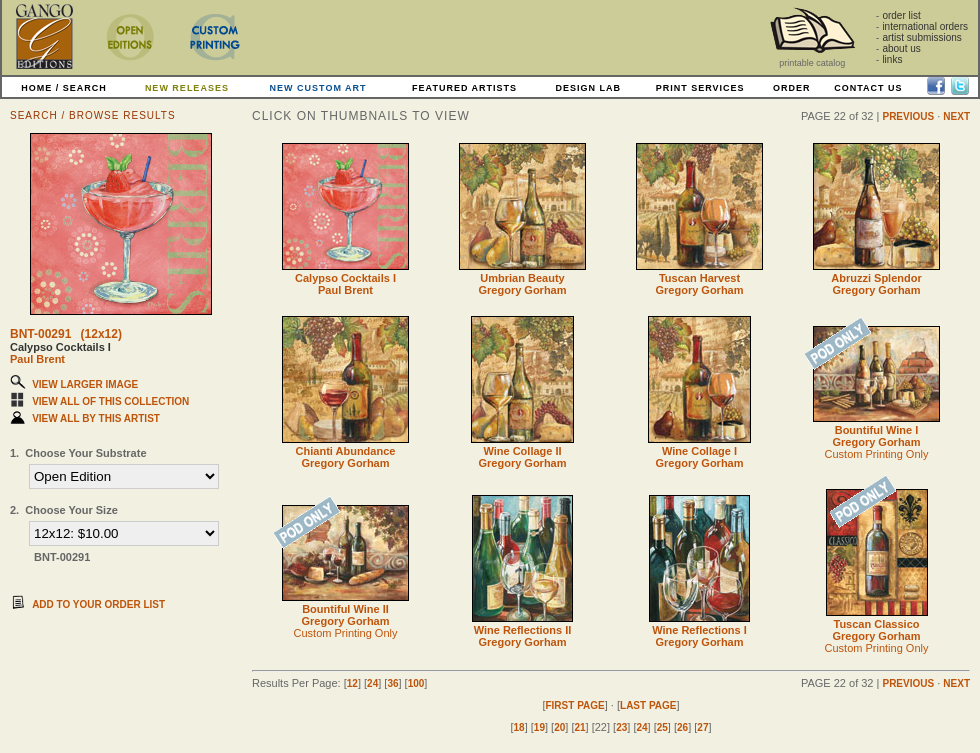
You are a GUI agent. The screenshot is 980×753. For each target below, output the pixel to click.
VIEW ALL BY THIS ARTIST (96, 418)
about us (901, 48)
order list (901, 15)
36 (392, 683)
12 (352, 683)
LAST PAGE (648, 705)
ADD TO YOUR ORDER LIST (98, 604)
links (892, 59)
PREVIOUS (908, 116)
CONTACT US (868, 88)
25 (662, 727)
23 (621, 727)
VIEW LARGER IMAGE (85, 384)
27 (702, 727)
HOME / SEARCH (64, 88)
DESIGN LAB (588, 88)
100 (416, 683)
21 (579, 727)
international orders (925, 26)
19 (539, 727)
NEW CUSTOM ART (318, 88)
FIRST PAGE (574, 705)
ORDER (792, 88)
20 (559, 727)
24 (372, 683)
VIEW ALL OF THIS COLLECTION (110, 401)
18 (519, 727)
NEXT (956, 116)
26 (682, 727)
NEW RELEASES (187, 88)
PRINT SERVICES (700, 88)
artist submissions (921, 37)
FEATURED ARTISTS (464, 88)
